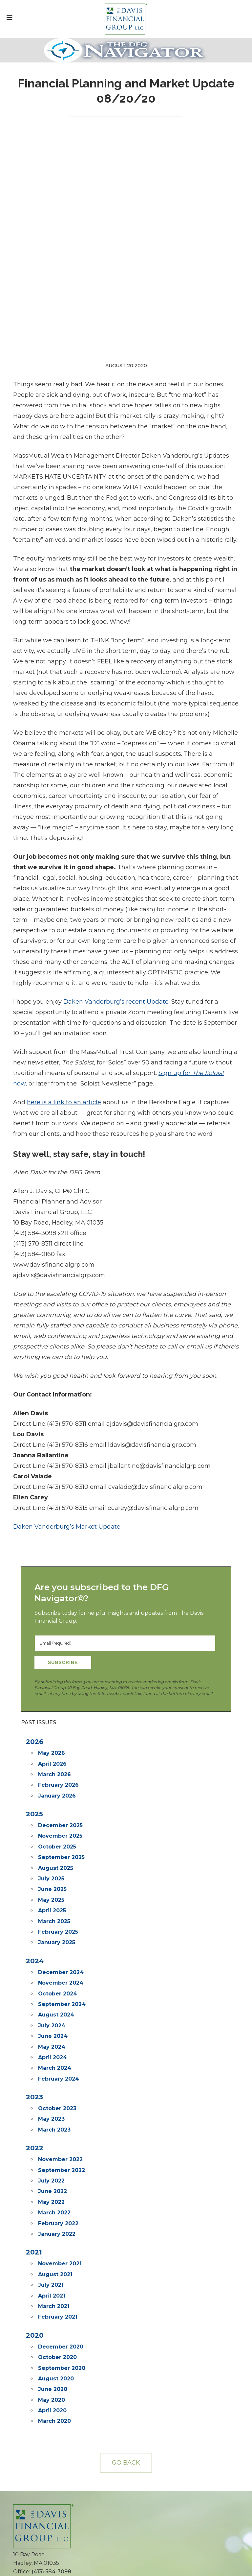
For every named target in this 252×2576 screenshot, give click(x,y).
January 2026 (57, 1548)
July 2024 (51, 1778)
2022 (34, 1900)
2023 (34, 1849)
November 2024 (60, 1735)
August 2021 (55, 2027)
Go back (126, 2215)
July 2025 (51, 1631)
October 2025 (57, 1599)
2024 (35, 1713)
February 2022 (58, 1976)
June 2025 (52, 1641)
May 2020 (51, 2152)
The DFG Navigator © (45, 2413)
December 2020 (60, 2099)
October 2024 (57, 1746)
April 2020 (52, 2163)
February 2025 (58, 1684)
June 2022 (52, 1944)
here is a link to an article (64, 854)
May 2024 (51, 1799)
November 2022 (60, 1912)
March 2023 (54, 1882)
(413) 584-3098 (51, 2324)
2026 (34, 1494)
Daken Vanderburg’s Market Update (66, 1279)
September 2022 (61, 1923)
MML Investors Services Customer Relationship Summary (70, 2525)
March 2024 (54, 1820)
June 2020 (52, 2141)
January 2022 (56, 1986)
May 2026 (51, 1505)
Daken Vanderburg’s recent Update (116, 754)
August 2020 (56, 2131)
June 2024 (53, 1788)
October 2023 (57, 1861)
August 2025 (55, 1620)
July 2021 (51, 2037)
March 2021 (54, 2059)
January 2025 (56, 1695)
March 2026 (54, 1527)
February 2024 (58, 1831)
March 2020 (54, 2173)
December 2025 (60, 1578)
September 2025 (61, 1610)
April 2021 (51, 2048)
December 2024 (61, 1725)
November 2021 (60, 2016)
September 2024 (62, 1756)
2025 (34, 1566)
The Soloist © (36, 2405)
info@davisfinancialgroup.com (53, 2332)
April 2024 (52, 1810)
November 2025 (60, 1588)
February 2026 (58, 1537)
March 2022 (54, 1965)
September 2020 (61, 2120)
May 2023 (51, 1871)
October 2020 (57, 2110)
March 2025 (54, 1674)
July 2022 (51, 1933)
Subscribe (63, 1415)
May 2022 (51, 1954)
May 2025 (51, 1652)
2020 (35, 2088)
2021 (34, 2005)
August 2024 (56, 1767)
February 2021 (57, 2069)
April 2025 (52, 1663)
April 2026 (52, 1516)
